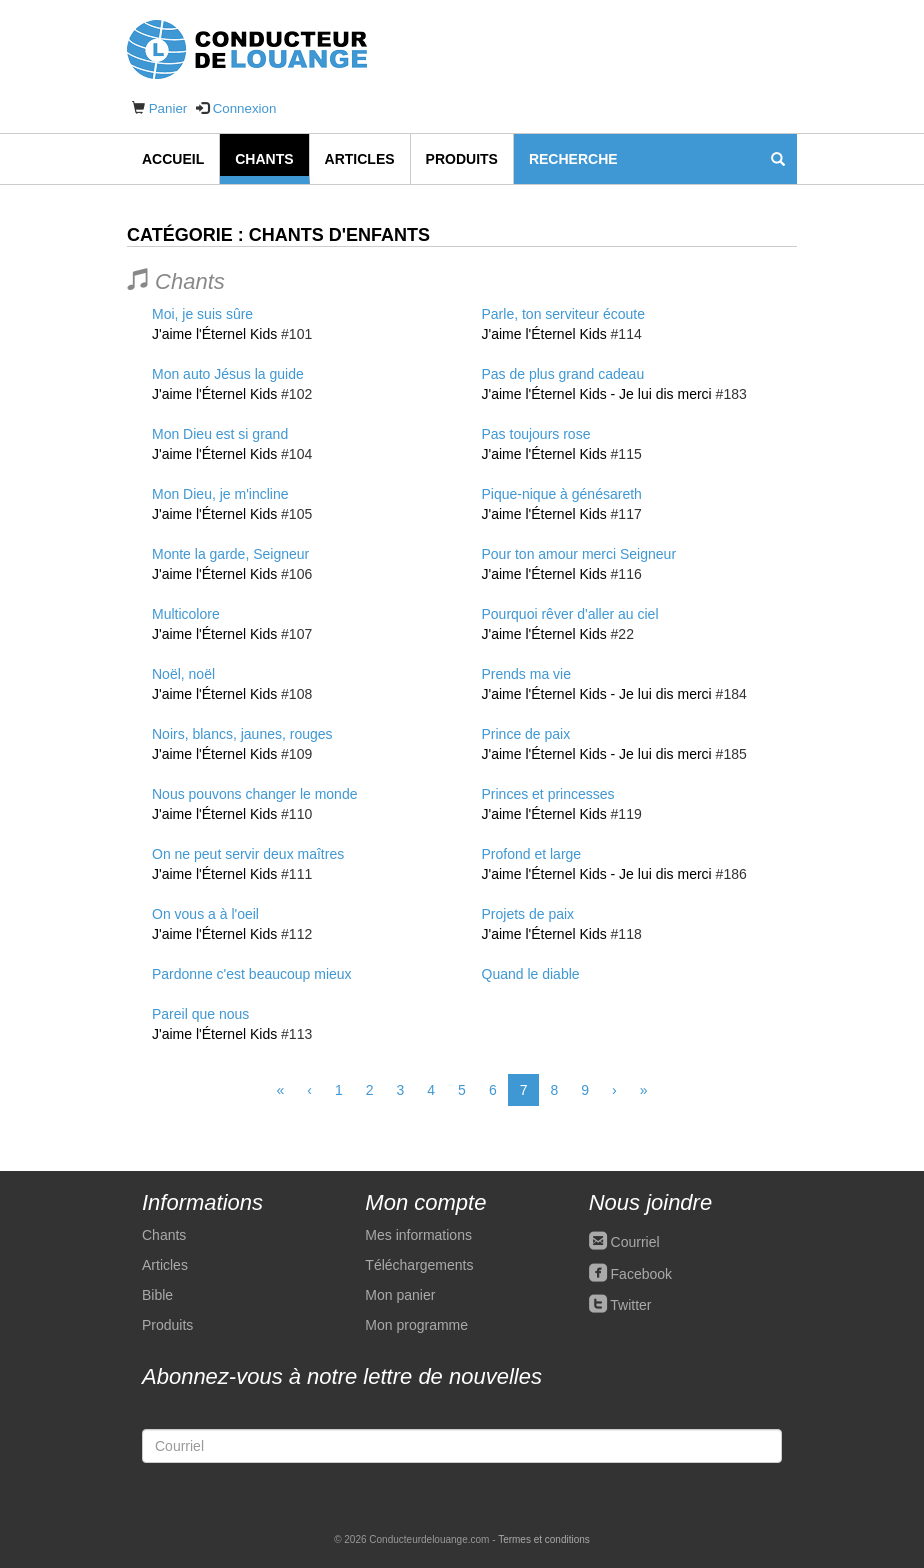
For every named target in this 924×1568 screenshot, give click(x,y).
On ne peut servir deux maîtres (248, 854)
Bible (157, 1295)
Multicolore (186, 614)
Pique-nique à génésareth (562, 494)
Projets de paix (528, 914)
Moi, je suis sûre (202, 314)
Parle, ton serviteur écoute (563, 314)
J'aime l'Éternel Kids (214, 334)
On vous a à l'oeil (205, 914)
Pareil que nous (200, 1014)
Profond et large (532, 854)
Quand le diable (531, 974)
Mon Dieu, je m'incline (220, 494)
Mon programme (416, 1325)
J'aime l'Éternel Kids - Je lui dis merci (597, 394)
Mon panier (400, 1295)
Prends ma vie (526, 674)
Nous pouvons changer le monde (254, 794)
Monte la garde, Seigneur (230, 554)
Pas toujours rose (536, 434)
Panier (168, 108)
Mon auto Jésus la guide (228, 374)
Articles (360, 159)
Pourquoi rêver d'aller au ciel (570, 614)
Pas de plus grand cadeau (563, 374)
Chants (264, 159)
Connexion (245, 108)
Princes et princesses (548, 794)
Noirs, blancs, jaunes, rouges (242, 734)
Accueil (173, 159)
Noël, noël (183, 674)
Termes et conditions (544, 1539)
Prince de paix (526, 734)
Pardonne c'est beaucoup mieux (252, 974)
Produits (462, 159)
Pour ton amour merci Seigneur (579, 554)
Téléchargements (419, 1265)
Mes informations (418, 1235)
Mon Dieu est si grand (220, 434)
